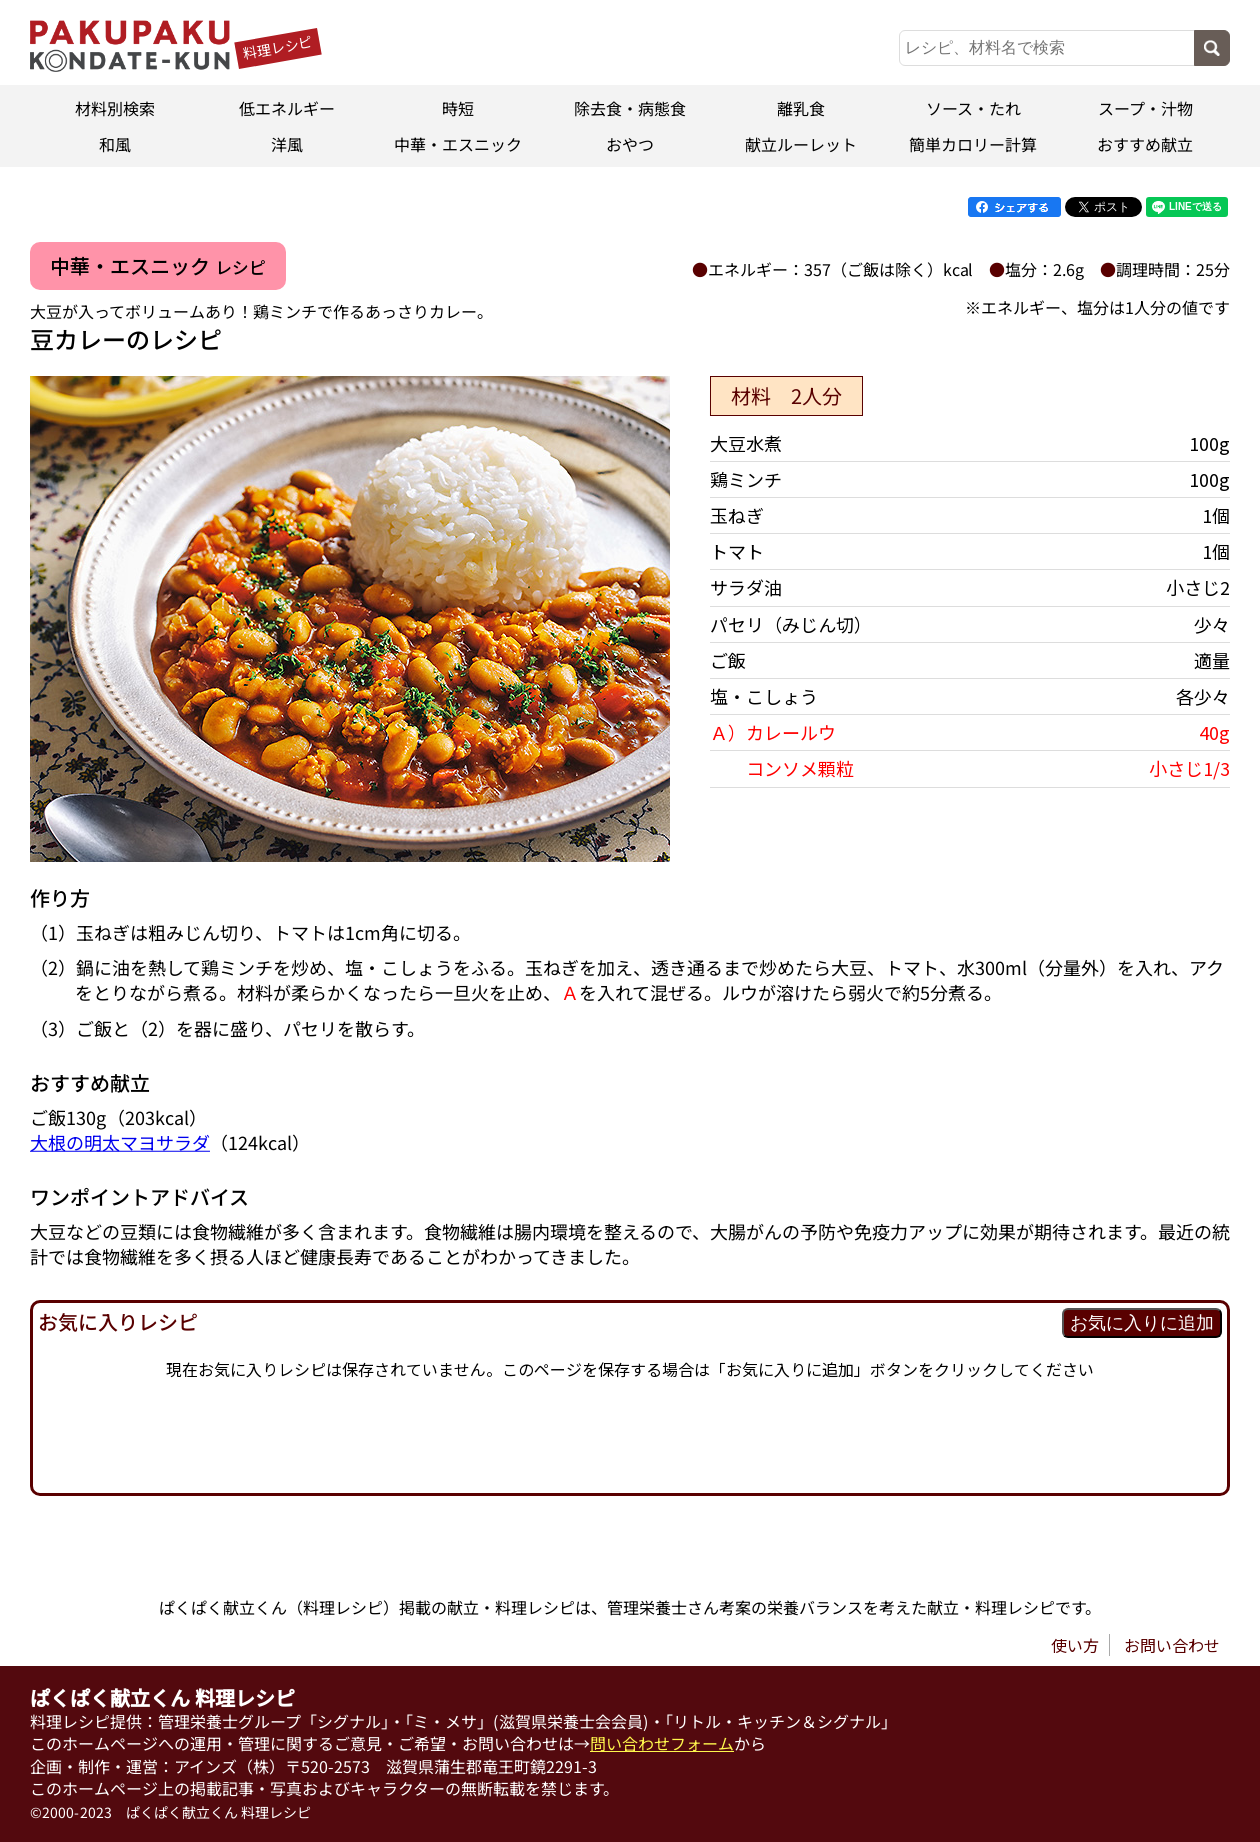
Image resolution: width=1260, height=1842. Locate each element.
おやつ (630, 144)
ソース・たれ (973, 108)
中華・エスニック (458, 144)
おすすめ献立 (1145, 144)
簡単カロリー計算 (973, 144)
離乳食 (802, 108)
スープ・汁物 (1144, 108)
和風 (115, 144)
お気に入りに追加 (1142, 1323)
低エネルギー (287, 108)
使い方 (1075, 1645)
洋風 (287, 144)
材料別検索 (115, 108)
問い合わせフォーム (662, 1744)
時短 (458, 108)
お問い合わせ (1172, 1645)
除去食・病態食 (630, 108)
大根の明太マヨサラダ (120, 1142)
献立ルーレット (802, 144)
